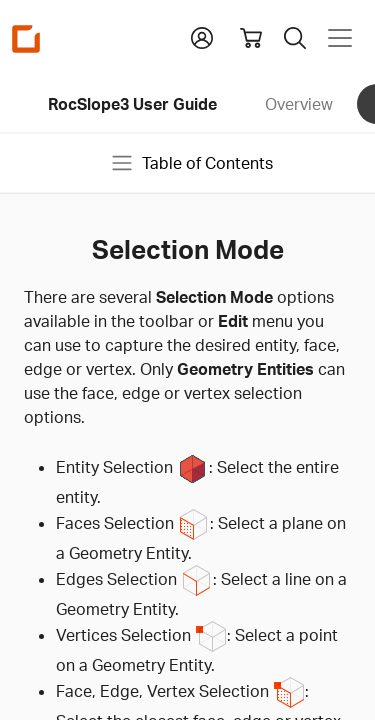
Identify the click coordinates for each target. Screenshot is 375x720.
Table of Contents (191, 163)
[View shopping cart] (251, 38)
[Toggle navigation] (340, 38)
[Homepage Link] (26, 38)
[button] (202, 36)
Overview (299, 104)
